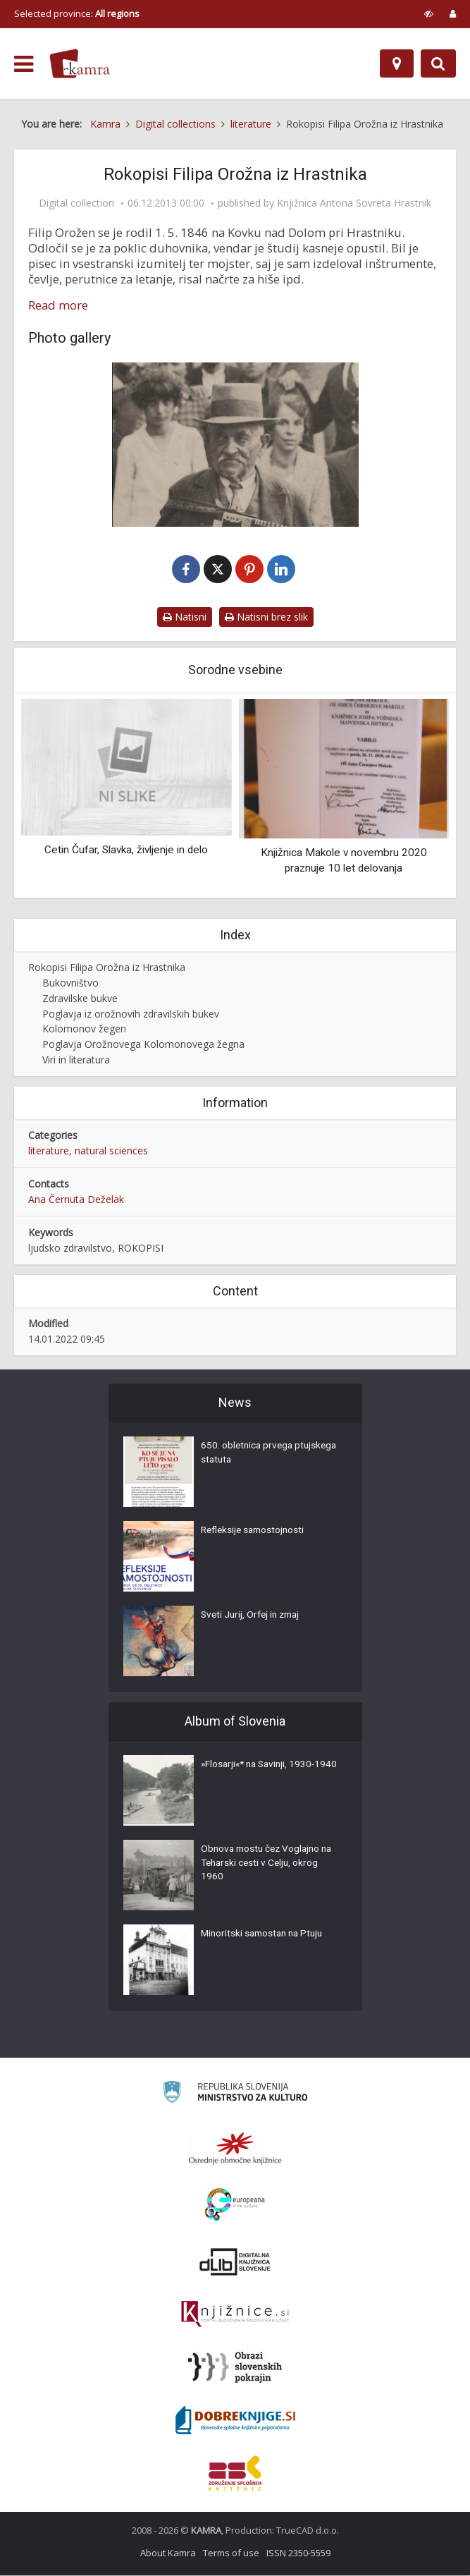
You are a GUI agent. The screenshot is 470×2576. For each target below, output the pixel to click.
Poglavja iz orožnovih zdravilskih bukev (130, 1014)
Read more (58, 305)
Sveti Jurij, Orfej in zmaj (253, 1617)
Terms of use (231, 2553)
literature (48, 1151)
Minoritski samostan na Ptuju (265, 1935)
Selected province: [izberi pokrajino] (77, 13)
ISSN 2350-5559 (298, 2553)
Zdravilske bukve (80, 999)
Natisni (184, 617)
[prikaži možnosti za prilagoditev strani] (428, 13)
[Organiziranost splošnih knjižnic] (235, 2148)
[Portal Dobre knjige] (235, 2421)
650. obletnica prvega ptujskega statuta (248, 1454)
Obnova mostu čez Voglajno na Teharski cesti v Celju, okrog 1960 (270, 1865)
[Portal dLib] (235, 2262)
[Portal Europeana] (235, 2205)
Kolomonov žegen (84, 1030)
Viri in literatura (76, 1060)
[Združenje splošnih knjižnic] (235, 2473)
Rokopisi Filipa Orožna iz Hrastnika (106, 968)
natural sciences (111, 1151)
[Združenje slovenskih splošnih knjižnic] (235, 2315)
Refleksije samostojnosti (255, 1532)
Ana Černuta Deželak (76, 1200)
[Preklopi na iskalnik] (438, 63)
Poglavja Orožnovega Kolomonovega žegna (143, 1044)
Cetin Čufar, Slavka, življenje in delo (126, 850)
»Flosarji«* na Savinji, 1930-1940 (261, 1773)
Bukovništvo (70, 983)
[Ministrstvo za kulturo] (235, 2095)
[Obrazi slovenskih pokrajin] (235, 2368)
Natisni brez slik (266, 617)
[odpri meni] (23, 64)
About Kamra (168, 2553)
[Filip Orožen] (235, 444)
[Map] (397, 63)
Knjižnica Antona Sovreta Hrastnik (354, 203)
